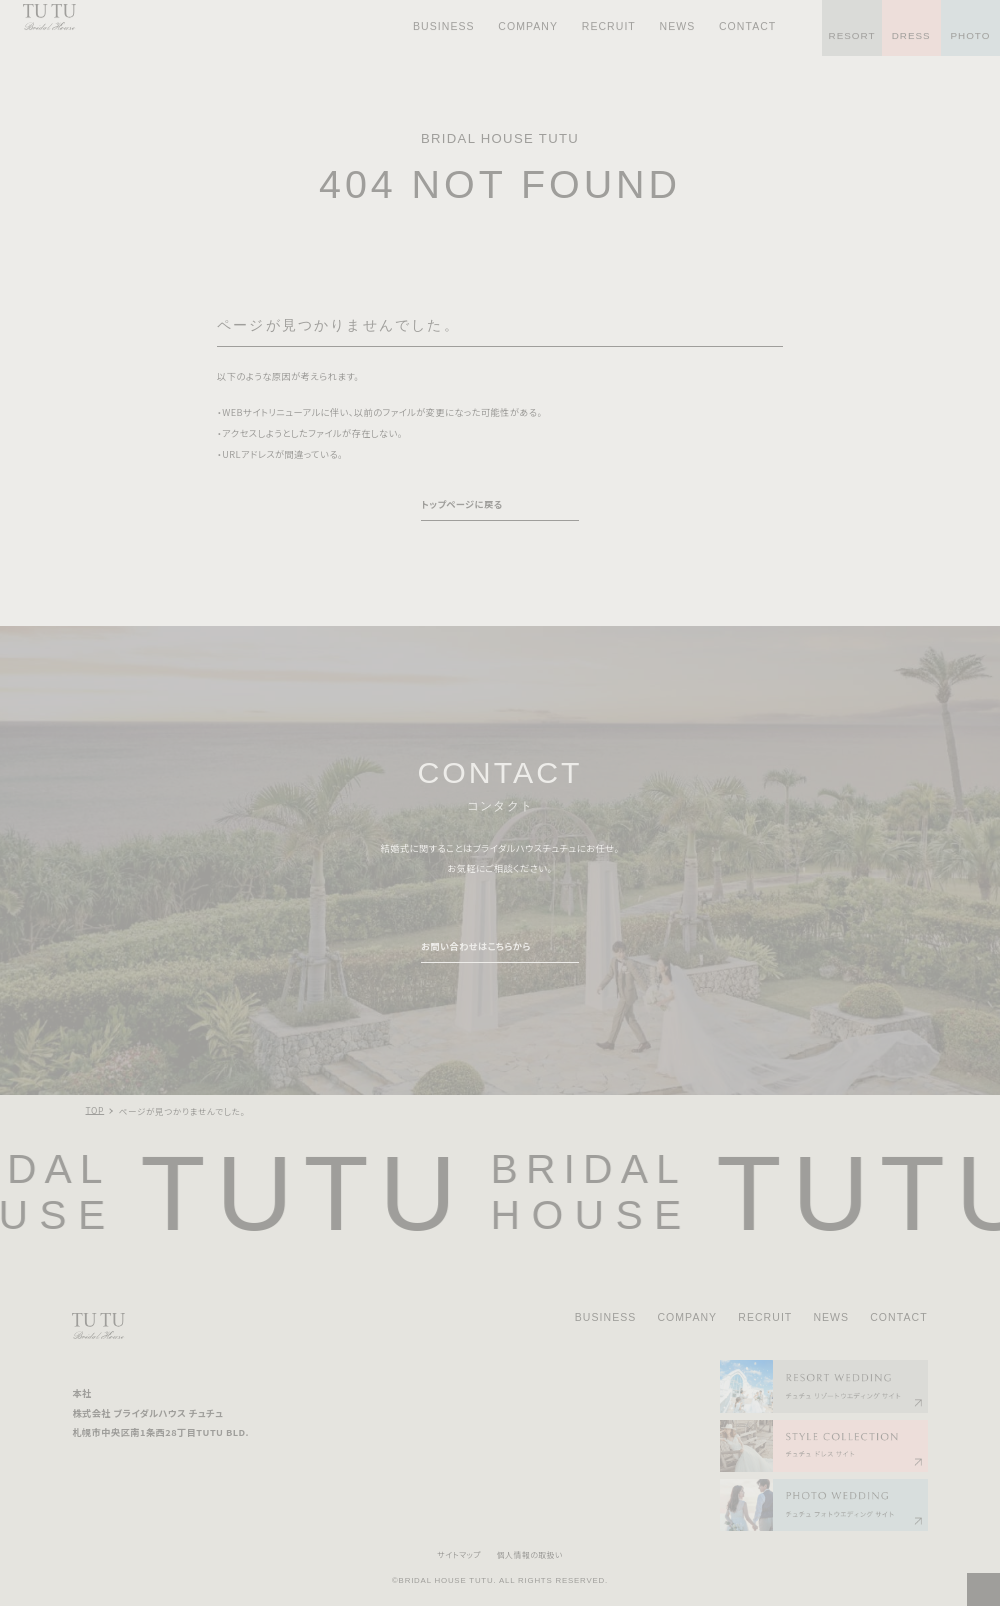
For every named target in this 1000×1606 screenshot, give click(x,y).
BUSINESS (606, 1317)
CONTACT (898, 1317)
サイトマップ (459, 1554)
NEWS (831, 1317)
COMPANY (687, 1317)
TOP (95, 1110)
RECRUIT (765, 1317)
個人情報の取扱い (530, 1554)
